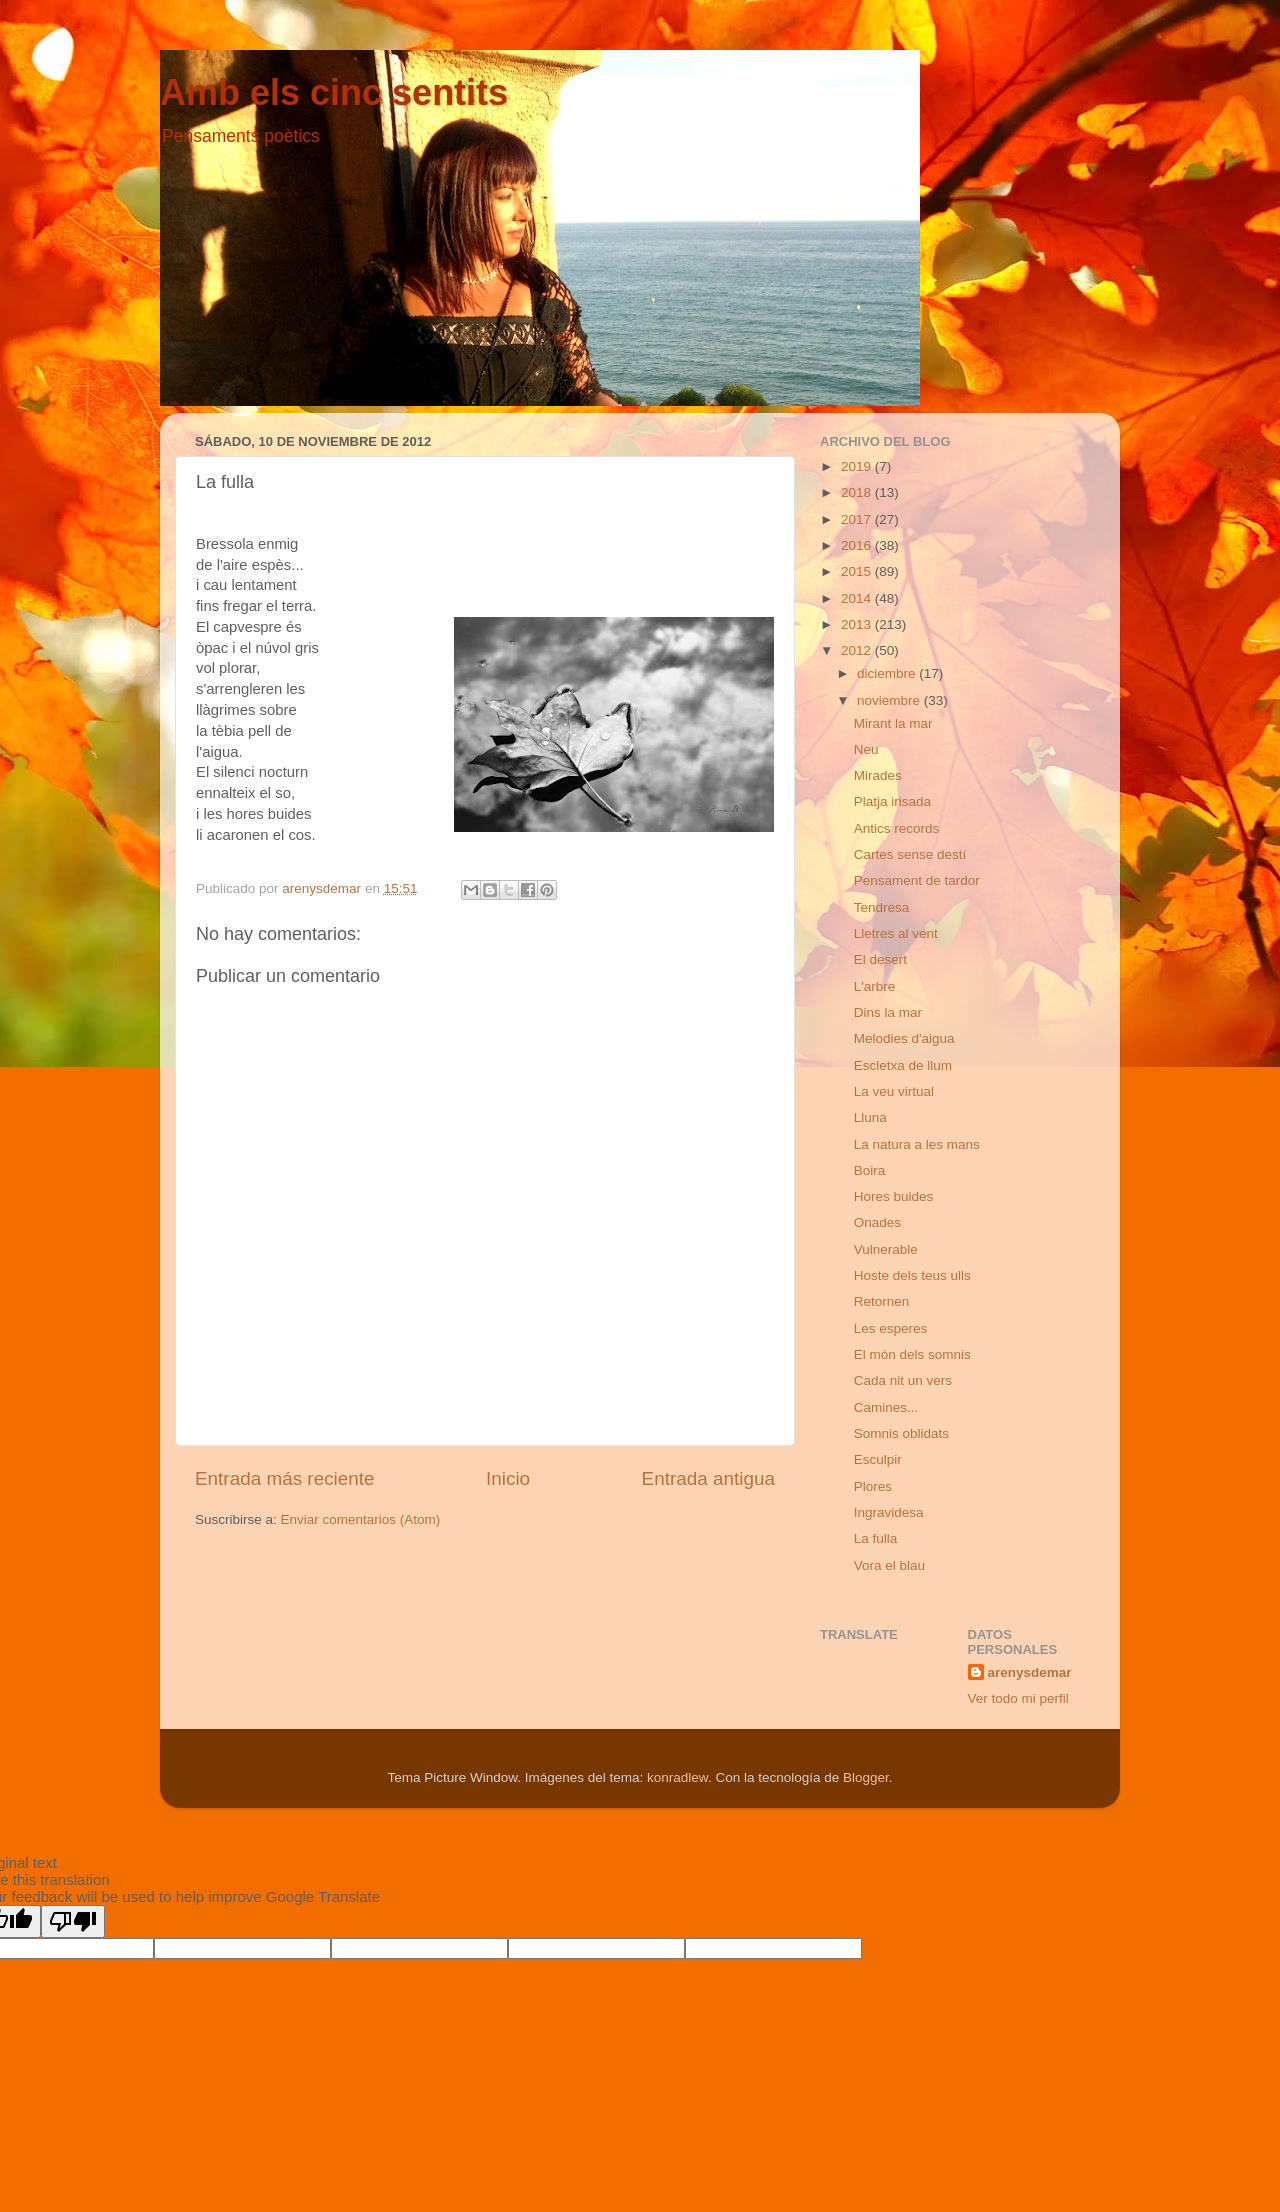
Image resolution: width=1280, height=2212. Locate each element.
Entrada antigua (708, 1478)
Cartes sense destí (910, 854)
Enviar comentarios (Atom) (361, 1519)
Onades (877, 1222)
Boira (870, 1170)
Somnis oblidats (901, 1433)
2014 (858, 598)
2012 (858, 650)
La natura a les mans (917, 1144)
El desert (880, 959)
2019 (858, 466)
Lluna (870, 1117)
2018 (858, 492)
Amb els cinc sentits (334, 92)
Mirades (878, 775)
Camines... (886, 1407)
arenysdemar (1030, 1672)
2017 (858, 519)
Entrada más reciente (285, 1478)
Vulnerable (886, 1249)
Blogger (866, 1777)
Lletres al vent (896, 933)
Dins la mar (888, 1012)
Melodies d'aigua (904, 1038)
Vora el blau (889, 1565)
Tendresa (882, 907)
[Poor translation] (73, 1921)
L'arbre (875, 986)
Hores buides (894, 1196)
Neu (866, 749)
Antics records (897, 828)
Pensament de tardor (917, 880)
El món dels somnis (912, 1354)
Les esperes (891, 1328)
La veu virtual (894, 1091)
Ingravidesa (889, 1512)
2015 (858, 571)
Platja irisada (892, 801)
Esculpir (878, 1459)
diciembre (888, 673)
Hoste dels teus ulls (912, 1275)
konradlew (677, 1777)
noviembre (890, 700)
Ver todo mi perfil (1018, 1698)
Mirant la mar (893, 723)
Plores (873, 1486)
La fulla (876, 1538)
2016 (858, 545)
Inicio (508, 1478)
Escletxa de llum (903, 1065)
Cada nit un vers (903, 1380)
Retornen (882, 1301)
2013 (858, 624)
